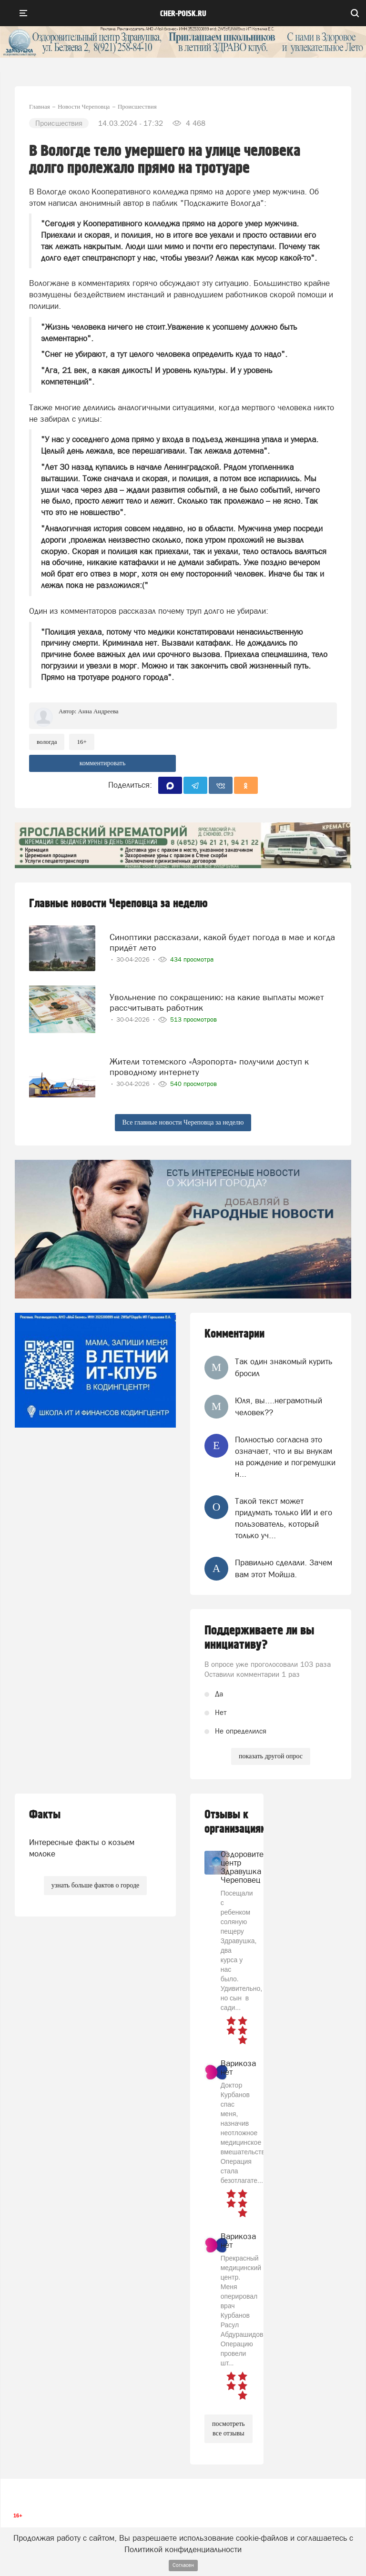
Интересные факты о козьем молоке (81, 1847)
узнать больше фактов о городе (95, 1885)
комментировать (103, 763)
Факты (45, 1815)
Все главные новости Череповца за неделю (183, 1122)
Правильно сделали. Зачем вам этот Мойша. (283, 1568)
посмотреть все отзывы (228, 2428)
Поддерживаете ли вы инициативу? (259, 1637)
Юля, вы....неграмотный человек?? (278, 1406)
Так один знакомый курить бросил (283, 1367)
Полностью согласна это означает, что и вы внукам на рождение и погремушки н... (285, 1457)
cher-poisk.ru (183, 14)
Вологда (47, 741)
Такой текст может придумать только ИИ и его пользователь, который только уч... (283, 1518)
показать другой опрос (271, 1756)
